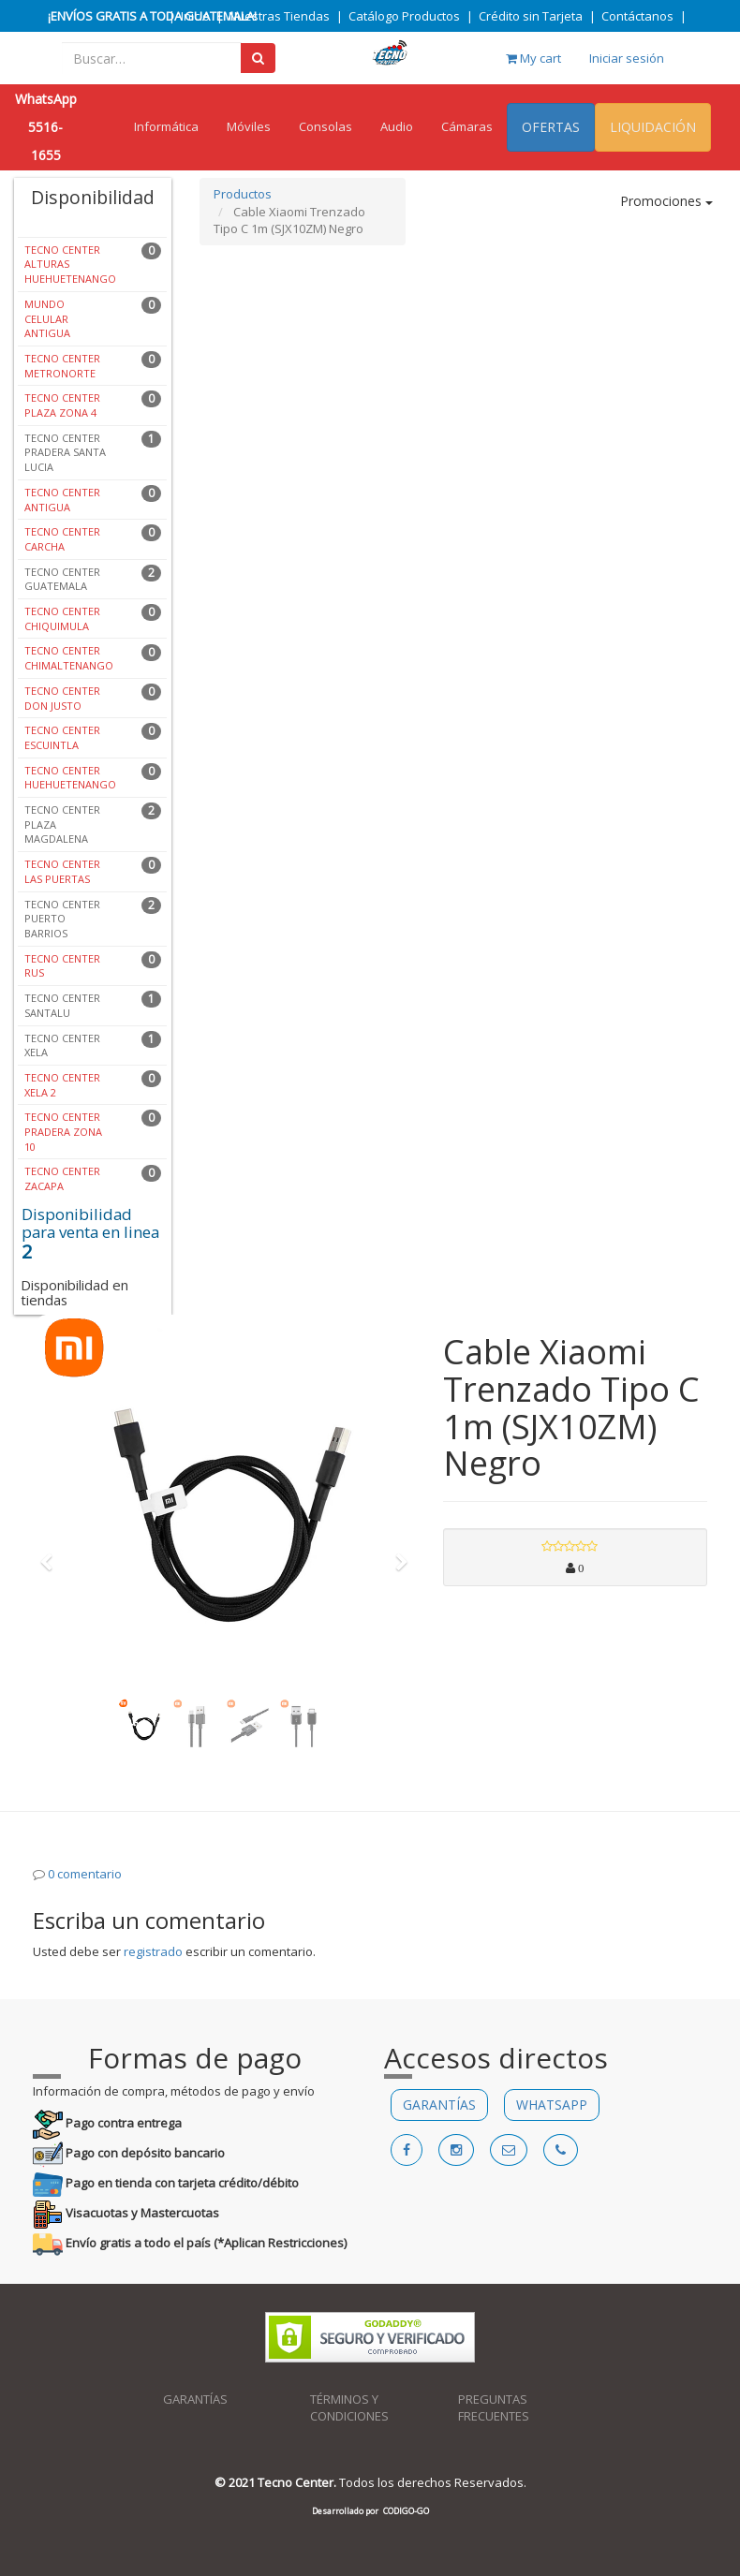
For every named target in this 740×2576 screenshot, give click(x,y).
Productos (243, 193)
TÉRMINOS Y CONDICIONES (349, 2408)
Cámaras (467, 126)
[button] (52, 1553)
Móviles (249, 126)
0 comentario (85, 1873)
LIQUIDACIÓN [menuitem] (653, 127)
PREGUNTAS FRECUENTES (493, 2408)
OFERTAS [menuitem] (551, 127)
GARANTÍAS (439, 2104)
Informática (166, 126)
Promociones (666, 201)
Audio (396, 126)
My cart (533, 58)
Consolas (325, 126)
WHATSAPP (551, 2104)
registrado (153, 1951)
